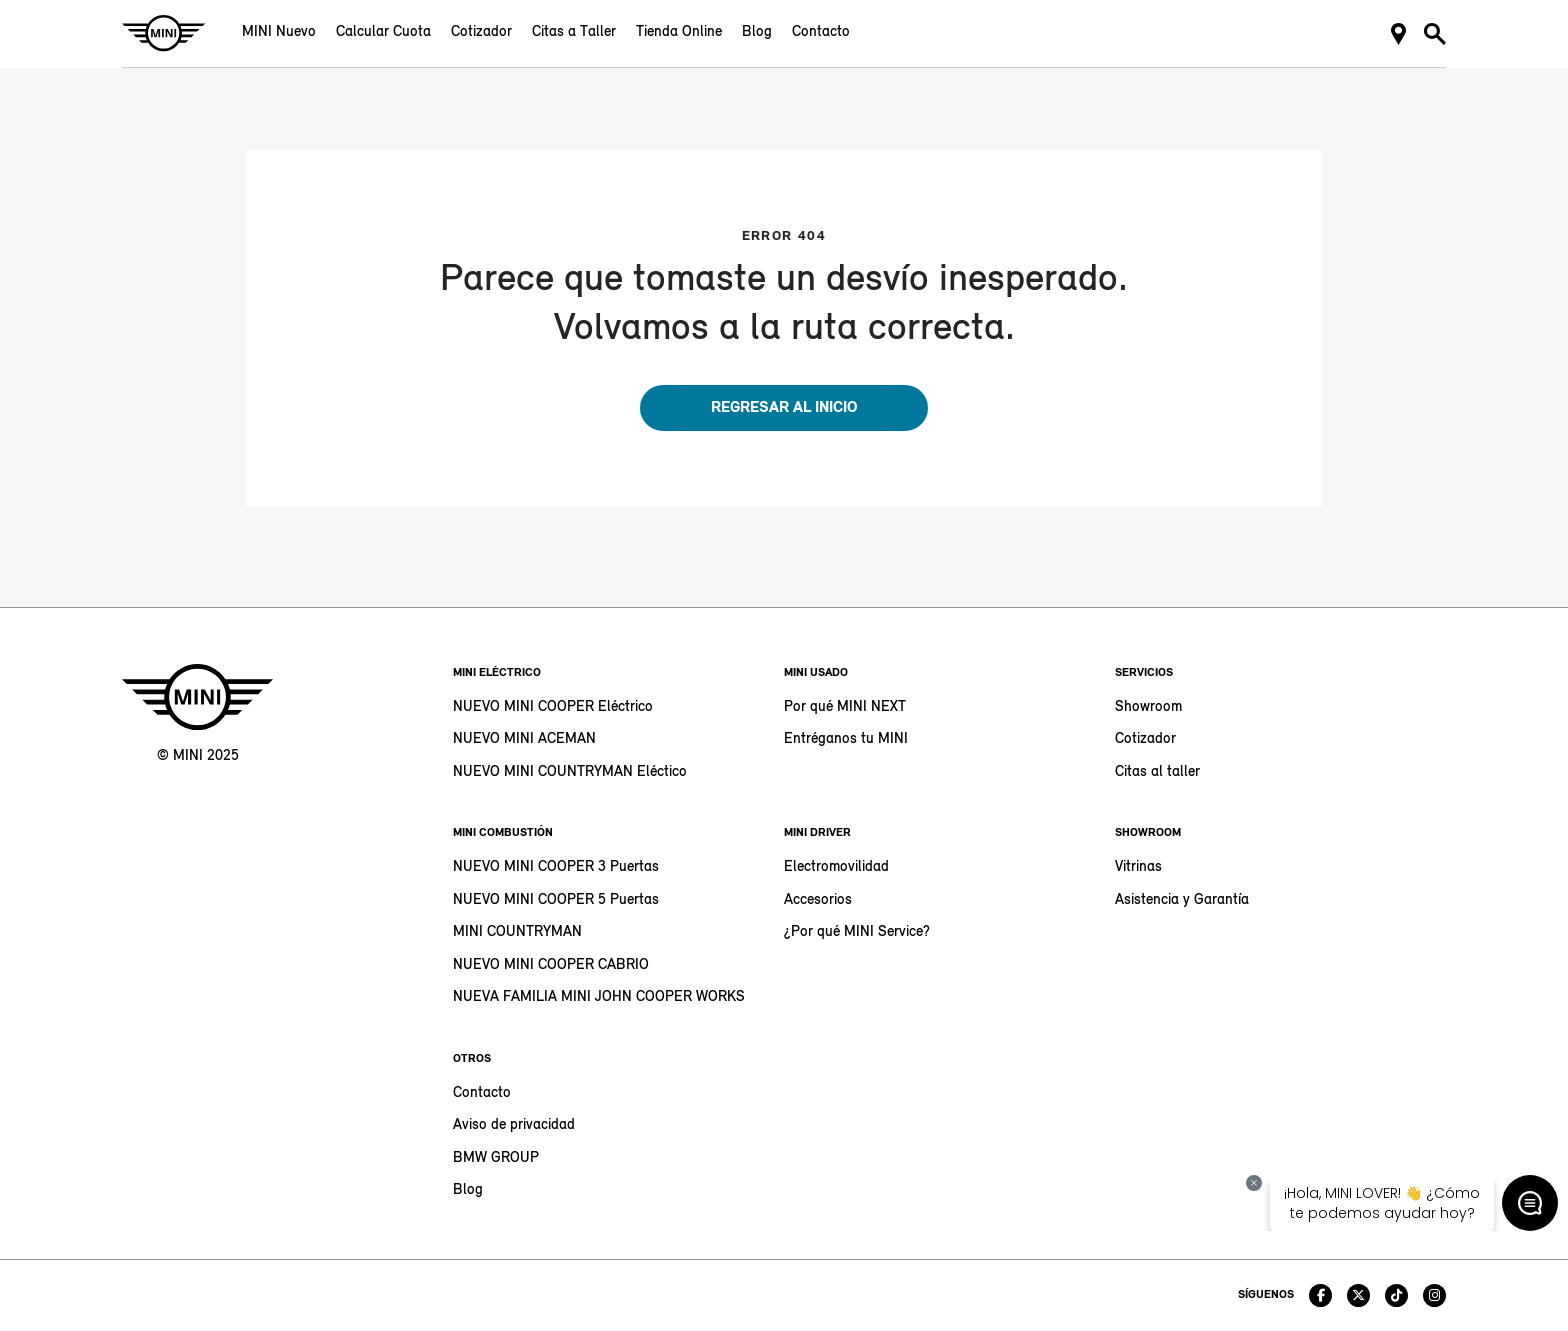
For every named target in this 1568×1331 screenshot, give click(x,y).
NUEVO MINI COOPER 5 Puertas (556, 900)
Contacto (821, 32)
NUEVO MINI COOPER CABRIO (551, 965)
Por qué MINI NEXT (845, 707)
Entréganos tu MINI (846, 739)
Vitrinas (1138, 867)
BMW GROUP (496, 1158)
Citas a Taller (574, 32)
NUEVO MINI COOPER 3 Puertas (556, 867)
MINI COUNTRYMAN (517, 932)
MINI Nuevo (279, 32)
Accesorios (818, 900)
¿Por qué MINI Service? (857, 932)
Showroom (1148, 707)
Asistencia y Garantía (1182, 900)
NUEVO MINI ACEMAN (524, 739)
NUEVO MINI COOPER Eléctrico (553, 707)
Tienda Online (679, 32)
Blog (757, 32)
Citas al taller (1157, 772)
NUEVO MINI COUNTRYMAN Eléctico (570, 772)
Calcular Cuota (383, 32)
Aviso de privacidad (514, 1125)
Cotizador (481, 32)
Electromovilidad (836, 867)
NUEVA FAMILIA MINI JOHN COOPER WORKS (599, 997)
